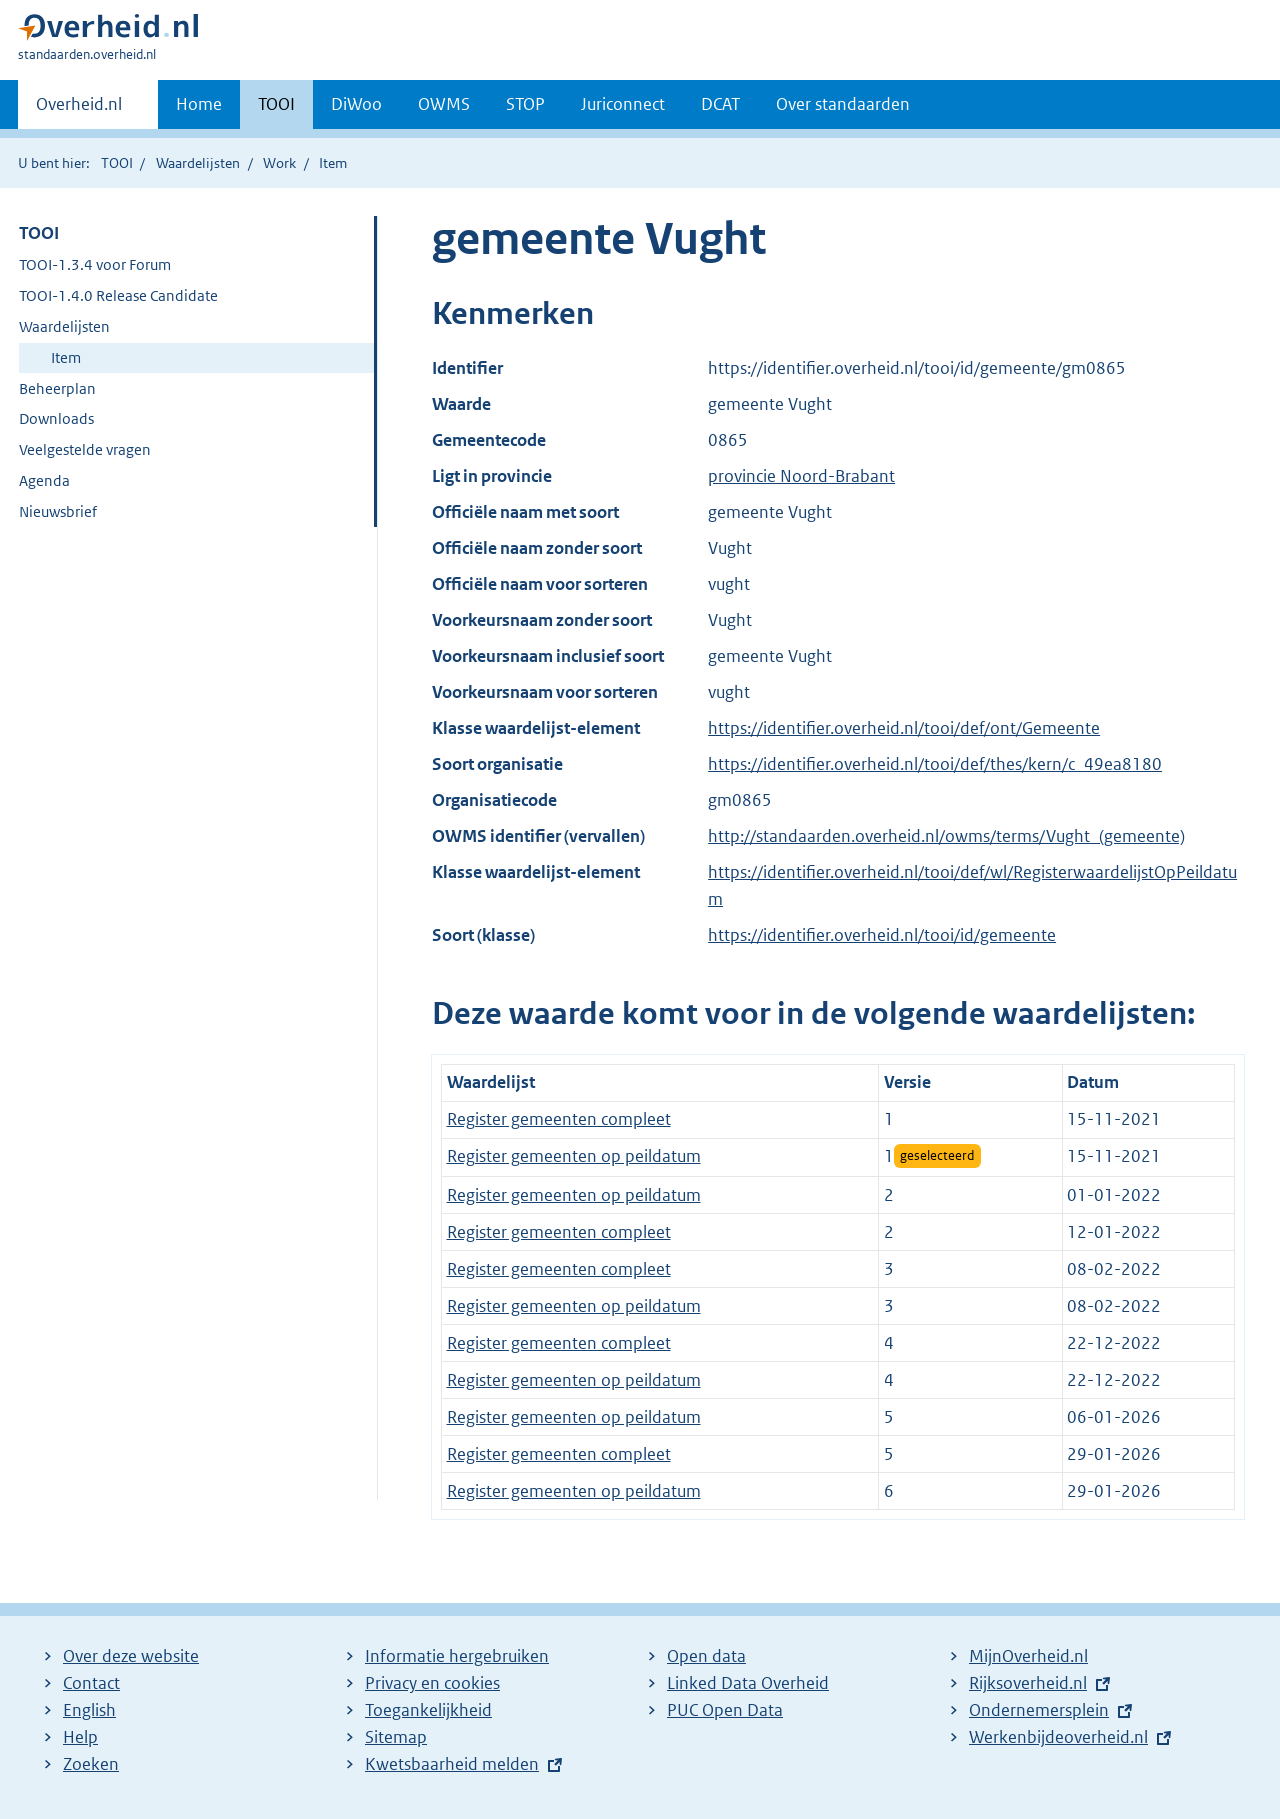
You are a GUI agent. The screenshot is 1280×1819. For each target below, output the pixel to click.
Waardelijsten (198, 163)
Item (66, 357)
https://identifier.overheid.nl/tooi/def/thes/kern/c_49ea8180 (935, 764)
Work (279, 163)
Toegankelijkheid (428, 1710)
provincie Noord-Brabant (801, 476)
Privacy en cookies (432, 1683)
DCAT (720, 104)
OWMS (444, 104)
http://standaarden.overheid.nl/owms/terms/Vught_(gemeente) (946, 836)
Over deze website (131, 1656)
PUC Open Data (725, 1710)
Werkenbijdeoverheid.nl (1058, 1737)
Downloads (56, 418)
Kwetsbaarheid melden (452, 1764)
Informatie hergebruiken (457, 1656)
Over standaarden (843, 104)
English (89, 1710)
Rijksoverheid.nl (1028, 1683)
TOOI (276, 104)
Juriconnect (623, 104)
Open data (706, 1656)
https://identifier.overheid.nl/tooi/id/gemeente (882, 935)
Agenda (44, 480)
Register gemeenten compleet (559, 1119)
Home (199, 104)
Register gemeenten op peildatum (574, 1156)
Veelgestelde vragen (85, 449)
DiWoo (356, 104)
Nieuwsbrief (58, 511)
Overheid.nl (79, 110)
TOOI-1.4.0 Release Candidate (118, 295)
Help (80, 1737)
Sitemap (396, 1737)
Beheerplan (57, 388)
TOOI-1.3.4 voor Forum (95, 264)
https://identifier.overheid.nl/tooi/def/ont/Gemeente (904, 728)
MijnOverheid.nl (1028, 1656)
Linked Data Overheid (748, 1683)
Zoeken (91, 1764)
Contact (91, 1683)
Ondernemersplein (1039, 1710)
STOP (525, 104)
